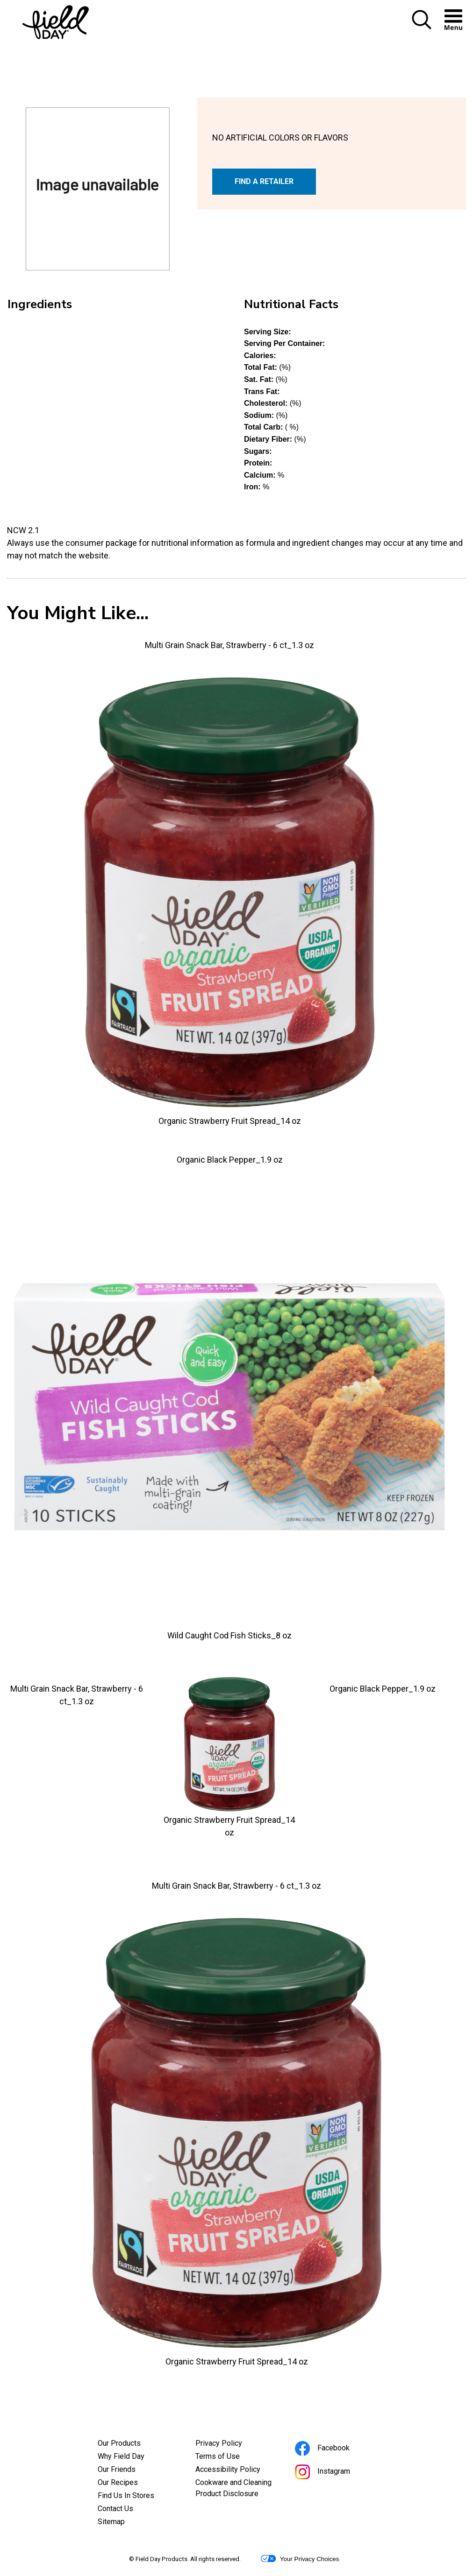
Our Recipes (118, 2482)
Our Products (119, 2443)
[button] (421, 27)
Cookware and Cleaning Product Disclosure (236, 2489)
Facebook (335, 2449)
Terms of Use (230, 2457)
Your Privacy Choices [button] (300, 2558)
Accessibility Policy (236, 2470)
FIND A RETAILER (264, 181)
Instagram (335, 2473)
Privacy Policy (231, 2444)
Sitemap (111, 2521)
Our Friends (117, 2469)
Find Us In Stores (126, 2495)
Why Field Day (121, 2456)
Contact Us (115, 2508)
